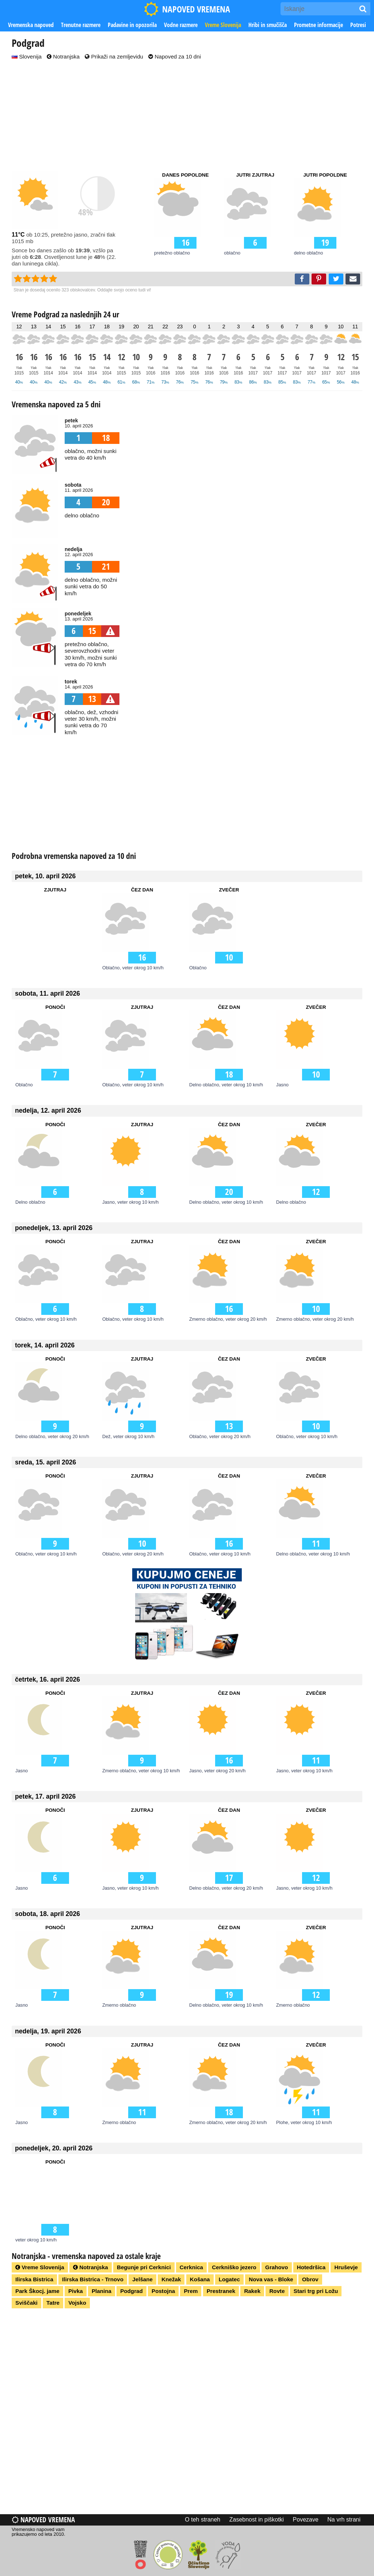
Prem (191, 2291)
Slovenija (27, 56)
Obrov (310, 2279)
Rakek (252, 2291)
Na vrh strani (343, 2519)
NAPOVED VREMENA (187, 9)
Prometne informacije (318, 25)
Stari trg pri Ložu (316, 2291)
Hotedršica (311, 2267)
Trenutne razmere (80, 25)
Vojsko (77, 2303)
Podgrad (131, 2291)
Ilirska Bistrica (34, 2279)
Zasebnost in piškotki (256, 2519)
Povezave (305, 2519)
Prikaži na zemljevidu (114, 56)
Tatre (53, 2303)
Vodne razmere (181, 25)
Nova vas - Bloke (271, 2279)
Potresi (358, 25)
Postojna (163, 2291)
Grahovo (276, 2267)
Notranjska (63, 56)
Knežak (171, 2279)
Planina (101, 2291)
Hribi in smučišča (267, 25)
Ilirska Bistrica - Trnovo (92, 2279)
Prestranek (221, 2291)
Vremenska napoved (31, 25)
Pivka (75, 2291)
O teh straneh (202, 2519)
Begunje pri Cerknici (144, 2267)
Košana (200, 2279)
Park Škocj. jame (37, 2291)
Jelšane (142, 2279)
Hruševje (346, 2267)
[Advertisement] (187, 116)
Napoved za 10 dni (174, 56)
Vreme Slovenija (223, 25)
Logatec (229, 2279)
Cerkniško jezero (234, 2267)
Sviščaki (26, 2303)
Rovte (277, 2291)
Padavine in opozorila (132, 25)
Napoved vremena (43, 2519)
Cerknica (191, 2267)
